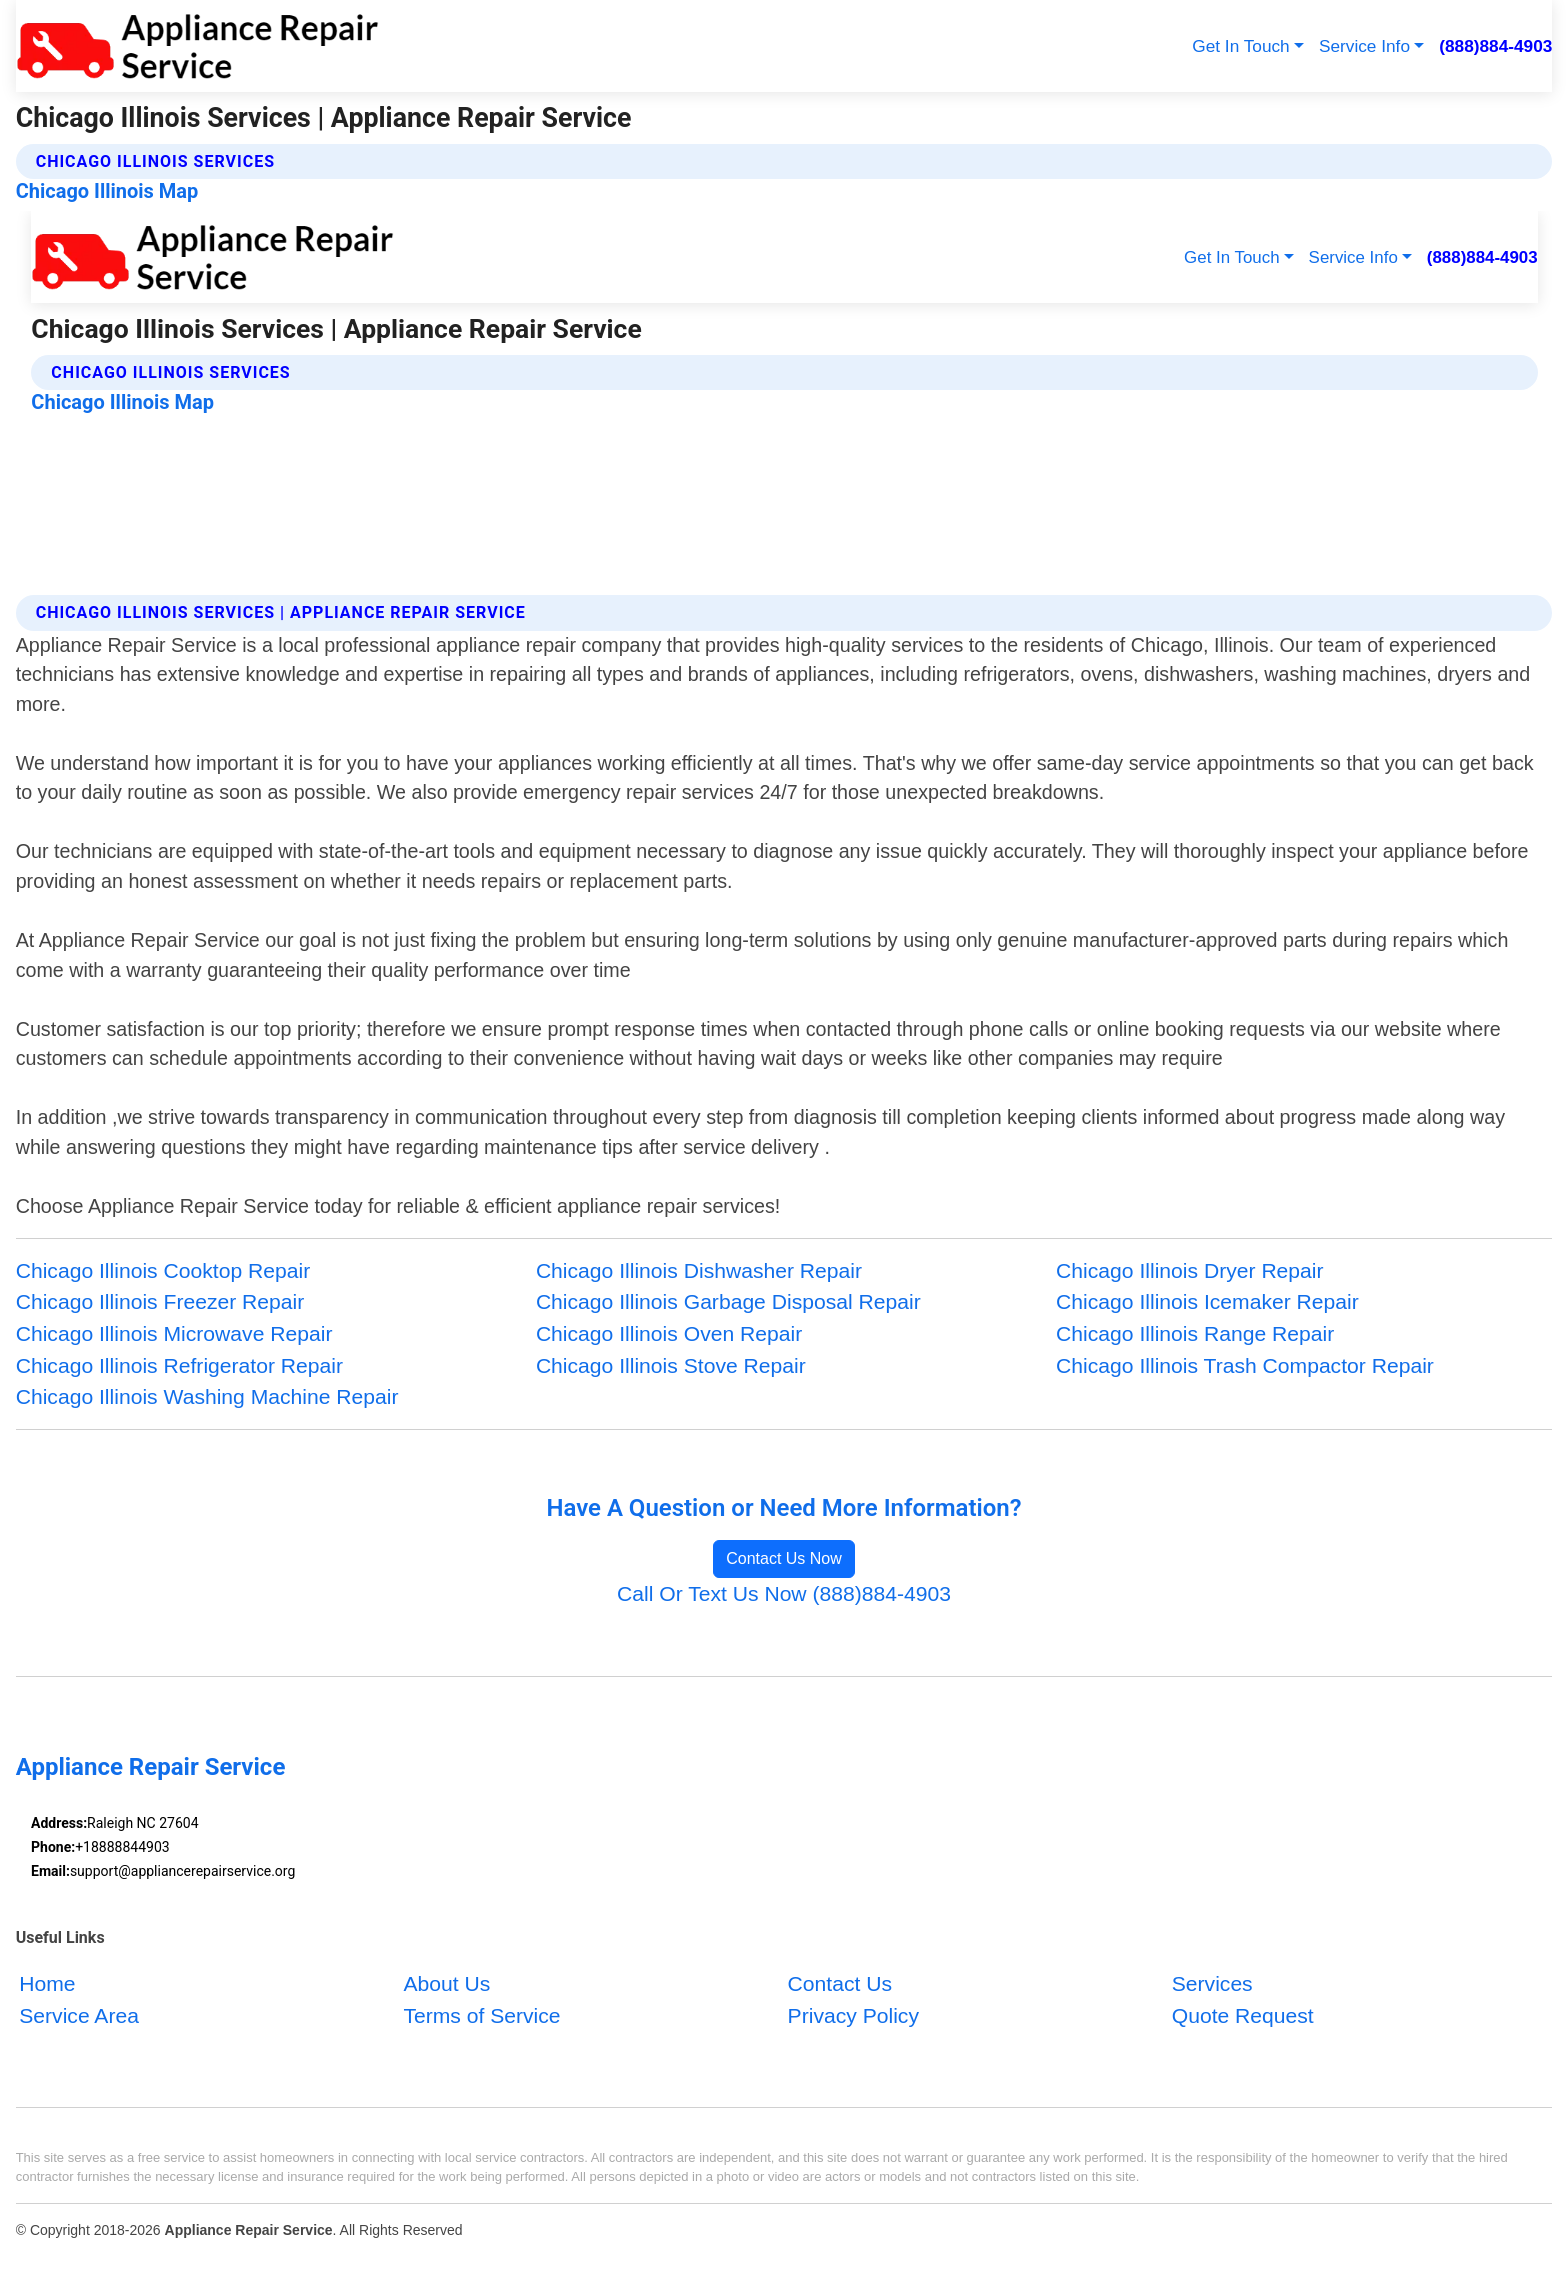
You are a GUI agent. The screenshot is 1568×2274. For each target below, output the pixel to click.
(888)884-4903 (1495, 46)
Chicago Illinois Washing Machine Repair (207, 1396)
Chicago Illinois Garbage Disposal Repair (728, 1301)
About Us (446, 1983)
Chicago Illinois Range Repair (1195, 1333)
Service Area (79, 2014)
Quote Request (1243, 2014)
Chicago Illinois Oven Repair (669, 1333)
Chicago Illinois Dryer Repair (1190, 1270)
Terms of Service (481, 2014)
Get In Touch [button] (1240, 46)
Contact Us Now (784, 1558)
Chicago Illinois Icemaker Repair (1207, 1301)
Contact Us (840, 1983)
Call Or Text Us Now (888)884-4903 (784, 1593)
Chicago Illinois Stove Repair (671, 1365)
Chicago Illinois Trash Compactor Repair (1245, 1365)
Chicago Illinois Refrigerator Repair (179, 1365)
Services (1212, 1983)
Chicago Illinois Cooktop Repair (163, 1270)
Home (47, 1983)
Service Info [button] (1364, 46)
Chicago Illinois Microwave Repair (174, 1333)
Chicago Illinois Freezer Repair (160, 1301)
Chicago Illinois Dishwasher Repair (699, 1270)
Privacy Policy (853, 2014)
